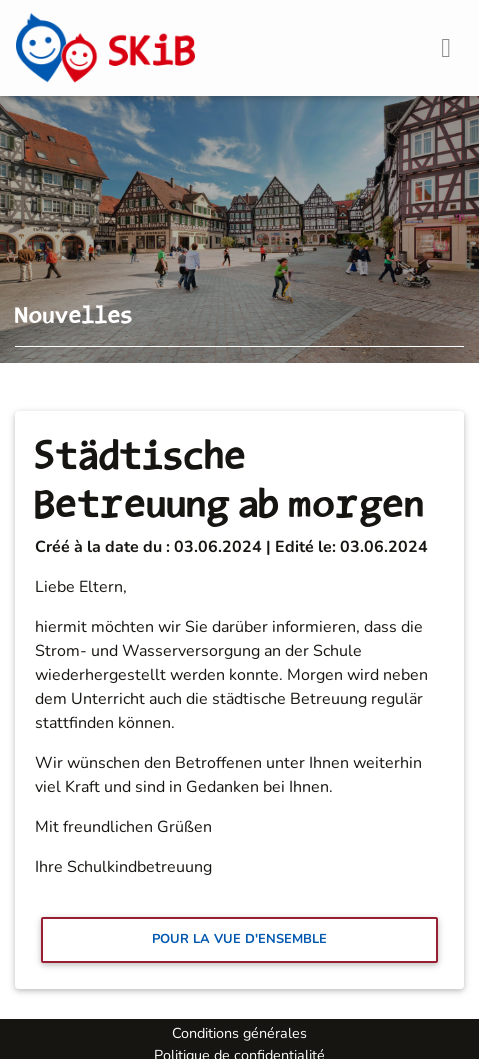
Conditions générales (239, 1033)
